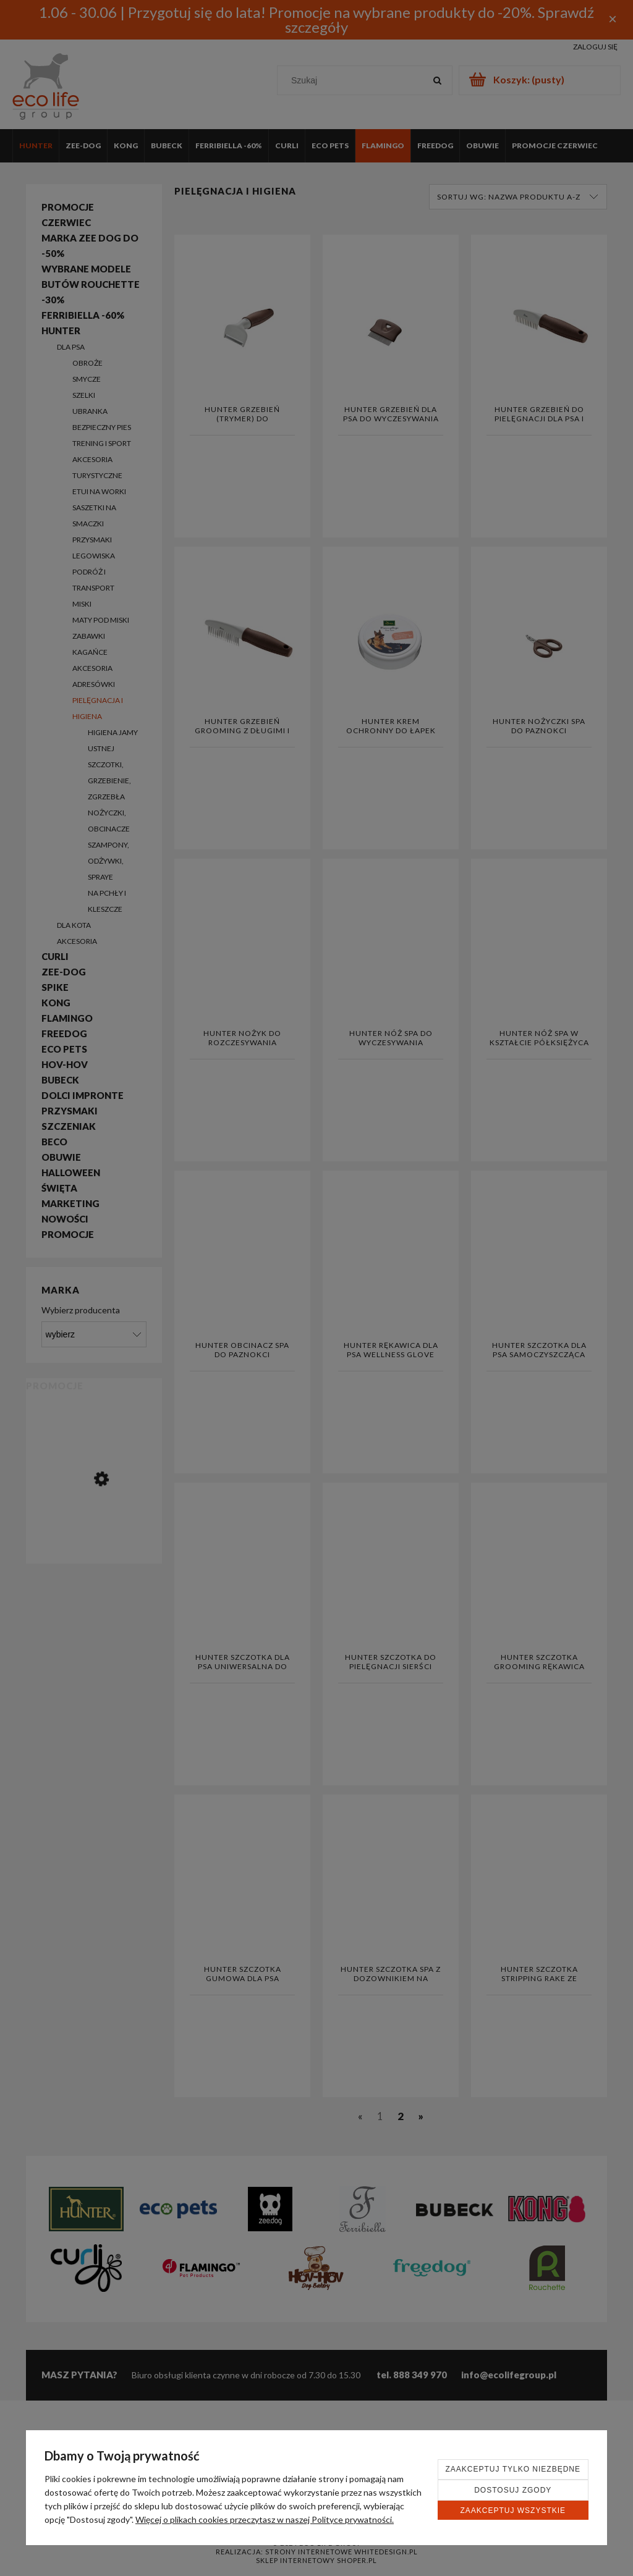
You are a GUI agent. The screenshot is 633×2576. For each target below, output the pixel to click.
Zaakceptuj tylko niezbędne (513, 2469)
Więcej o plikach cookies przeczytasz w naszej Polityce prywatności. (264, 2519)
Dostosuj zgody (512, 2490)
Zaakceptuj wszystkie (513, 2510)
